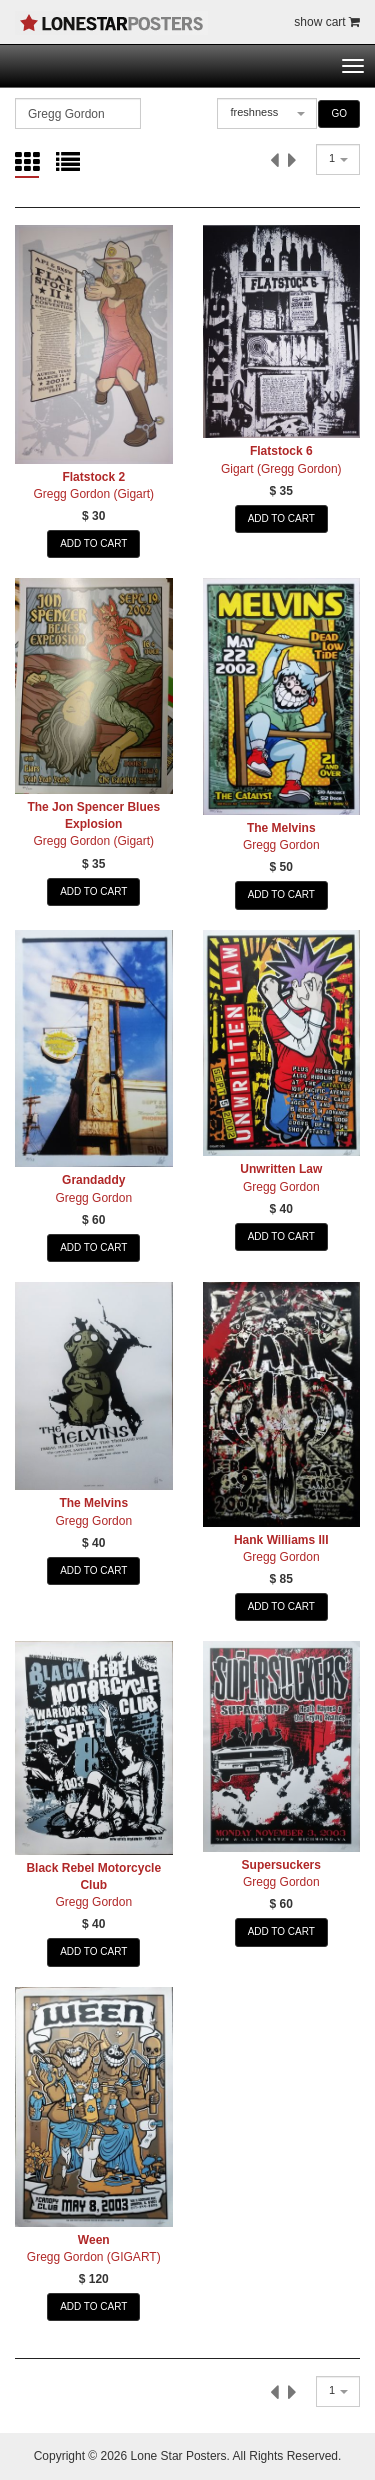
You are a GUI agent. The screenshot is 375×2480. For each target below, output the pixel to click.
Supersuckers (281, 1865)
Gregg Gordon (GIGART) (94, 2257)
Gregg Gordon (281, 845)
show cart (327, 22)
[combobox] (267, 113)
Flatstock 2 (93, 477)
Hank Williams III (281, 1540)
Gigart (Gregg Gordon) (281, 469)
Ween (94, 2240)
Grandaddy (93, 1180)
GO (339, 113)
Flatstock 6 (281, 451)
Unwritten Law (281, 1169)
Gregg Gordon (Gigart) (93, 494)
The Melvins (281, 828)
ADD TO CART (93, 543)
